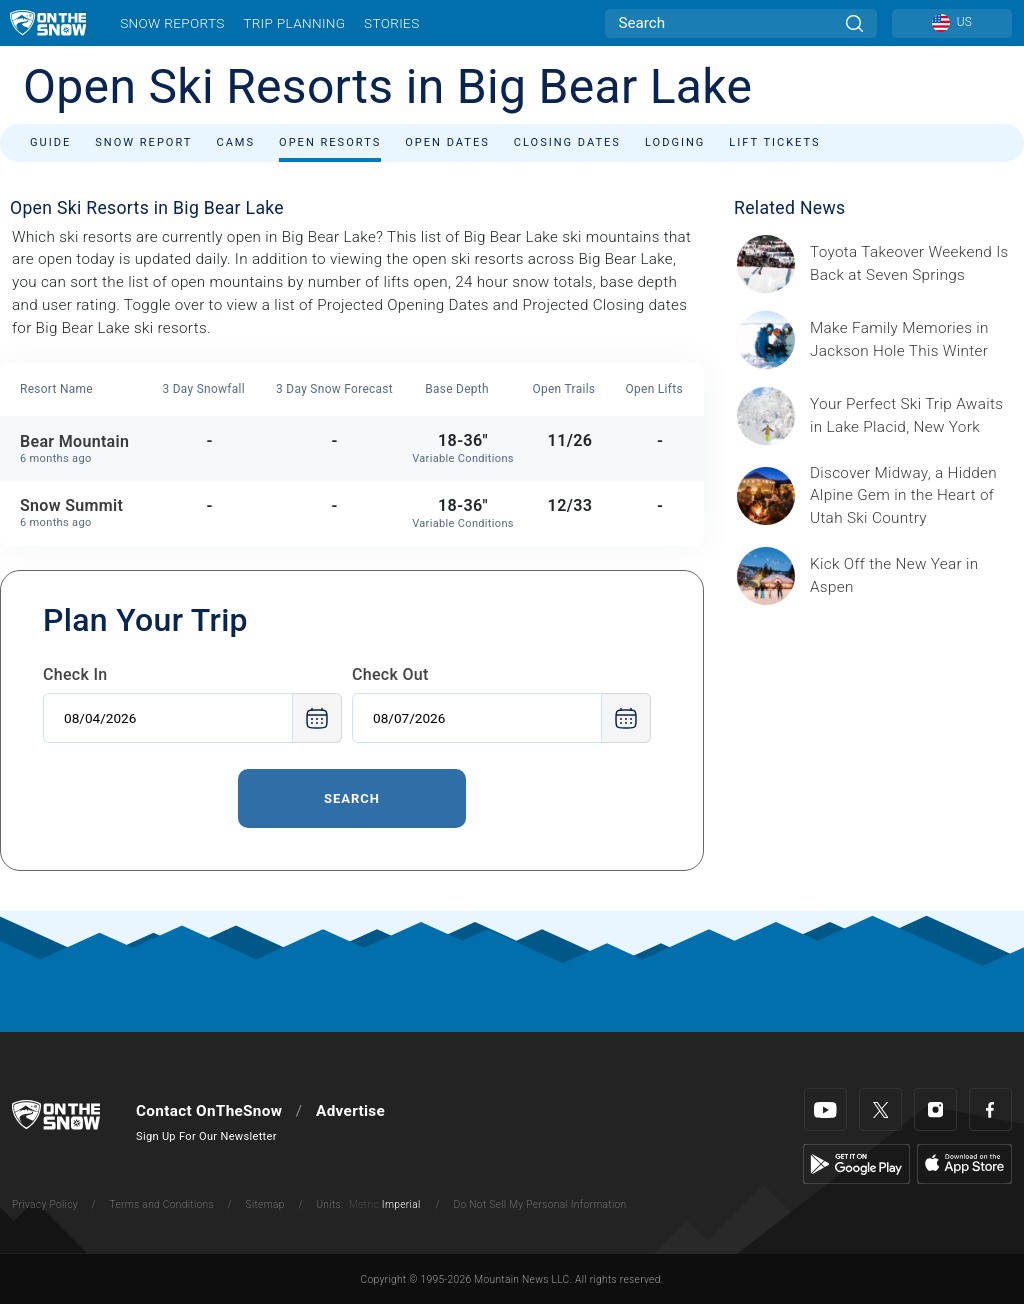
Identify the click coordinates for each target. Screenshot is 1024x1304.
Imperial (401, 1204)
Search (352, 798)
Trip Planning (294, 23)
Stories (391, 23)
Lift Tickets (774, 142)
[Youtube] (825, 1109)
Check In (75, 674)
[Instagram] (935, 1109)
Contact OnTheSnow (209, 1111)
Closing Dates (567, 142)
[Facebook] (990, 1109)
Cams (235, 142)
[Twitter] (880, 1109)
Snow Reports (172, 23)
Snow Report (143, 142)
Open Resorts (330, 142)
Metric (364, 1204)
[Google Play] (856, 1163)
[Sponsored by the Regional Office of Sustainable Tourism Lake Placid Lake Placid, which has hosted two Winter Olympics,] (911, 416)
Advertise (350, 1111)
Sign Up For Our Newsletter (206, 1136)
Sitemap (265, 1204)
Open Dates (447, 142)
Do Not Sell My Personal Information (539, 1204)
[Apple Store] (964, 1163)
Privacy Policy (45, 1204)
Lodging (675, 142)
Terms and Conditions (161, 1204)
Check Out (390, 674)
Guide (50, 142)
